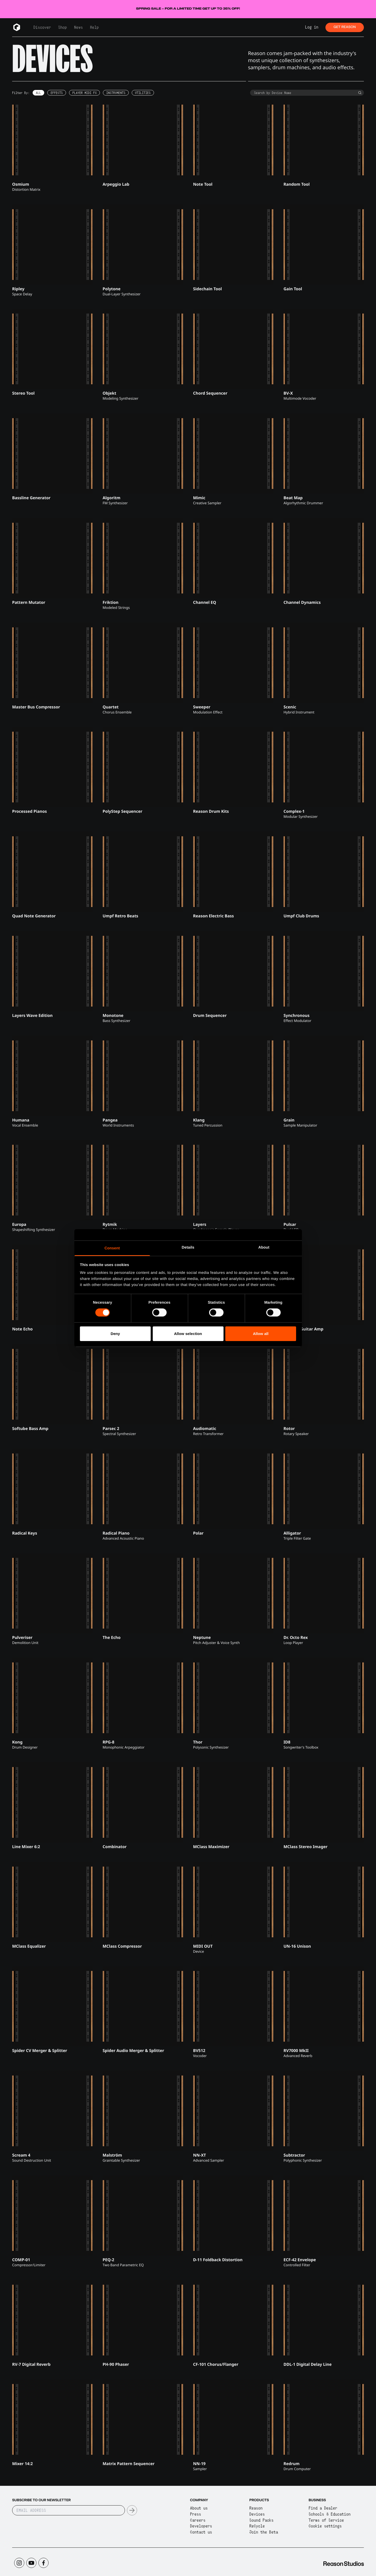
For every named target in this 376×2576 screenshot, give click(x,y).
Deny (115, 1333)
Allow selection (188, 1333)
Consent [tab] (112, 1248)
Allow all (261, 1333)
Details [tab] (188, 1247)
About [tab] (264, 1247)
